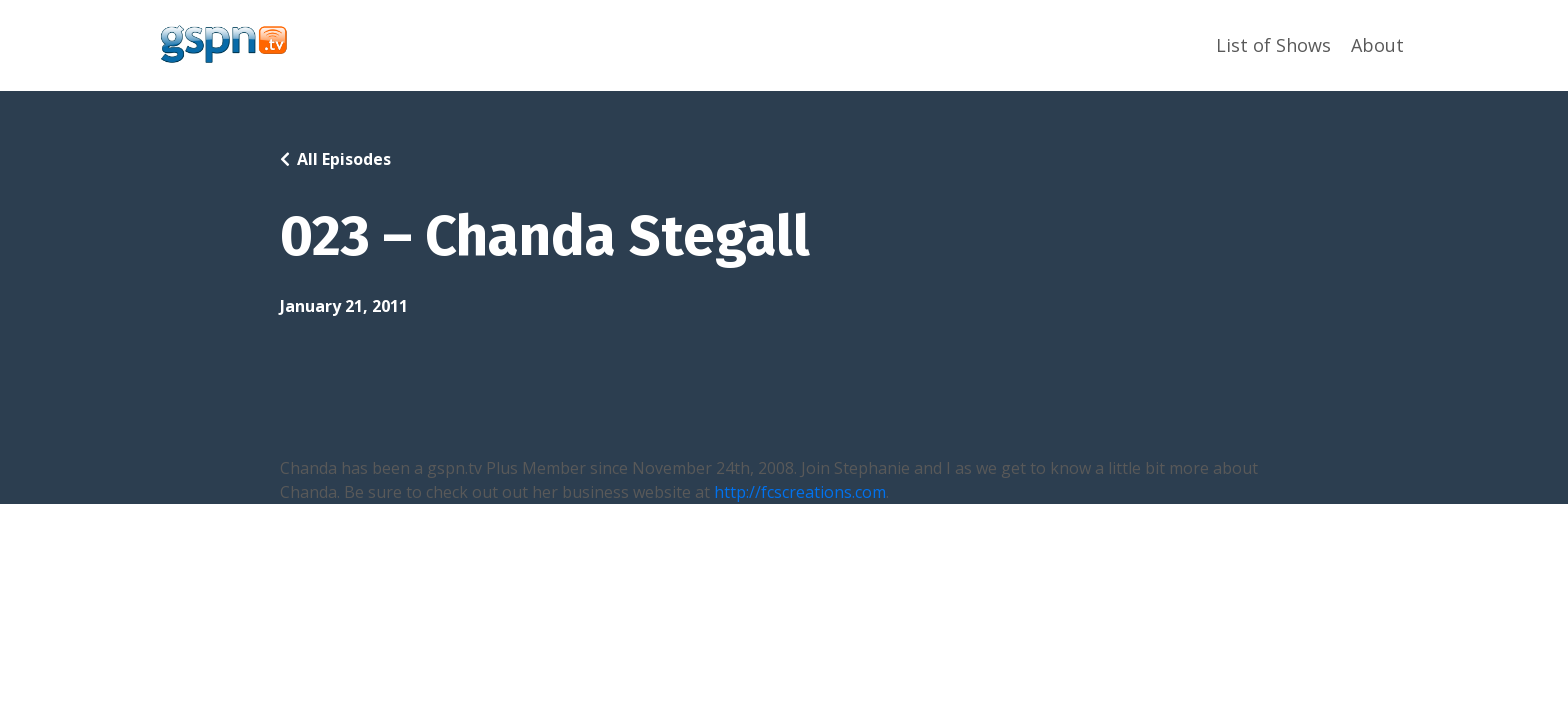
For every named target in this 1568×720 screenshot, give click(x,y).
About (1377, 45)
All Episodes (344, 159)
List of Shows (1273, 45)
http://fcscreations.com (800, 492)
